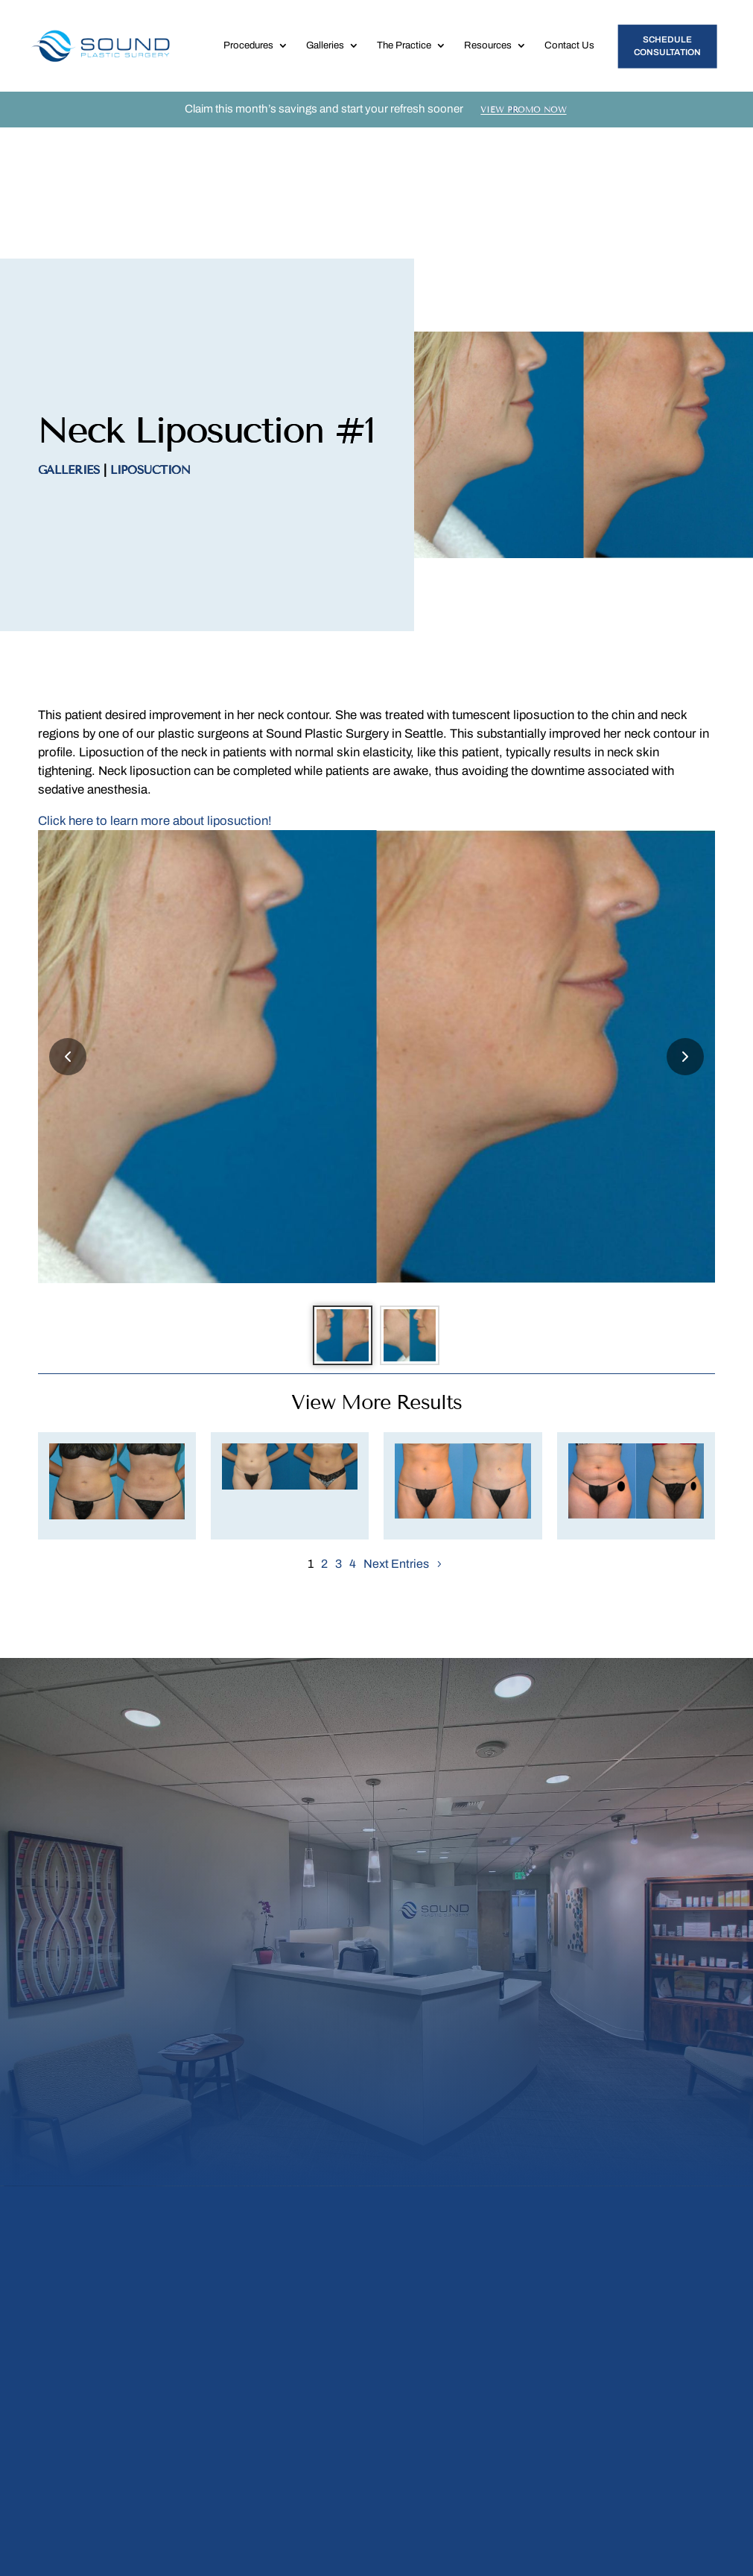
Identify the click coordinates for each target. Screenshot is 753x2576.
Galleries (325, 60)
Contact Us (569, 60)
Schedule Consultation (667, 60)
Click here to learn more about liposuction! (155, 720)
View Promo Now (523, 139)
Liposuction (150, 369)
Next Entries (396, 1478)
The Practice (404, 60)
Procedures (248, 60)
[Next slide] (685, 955)
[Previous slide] (67, 955)
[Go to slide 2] (417, 1241)
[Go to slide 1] (335, 1241)
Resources (488, 60)
